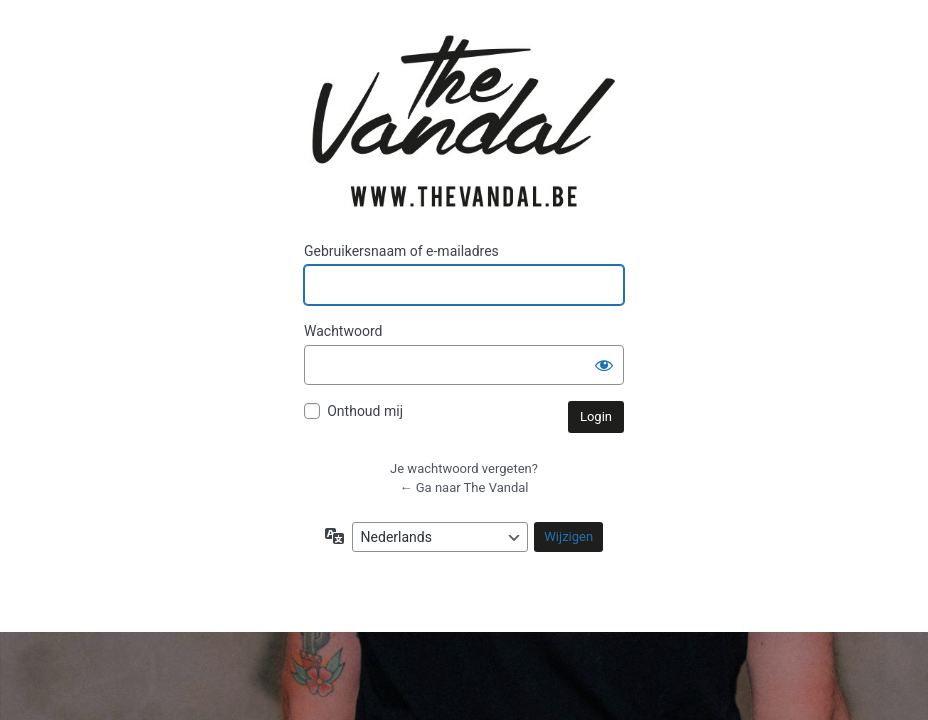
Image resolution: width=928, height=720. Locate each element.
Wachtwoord (343, 331)
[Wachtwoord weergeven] (604, 365)
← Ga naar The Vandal (464, 487)
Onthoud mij (365, 411)
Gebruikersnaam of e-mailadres (401, 251)
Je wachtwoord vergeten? (464, 468)
